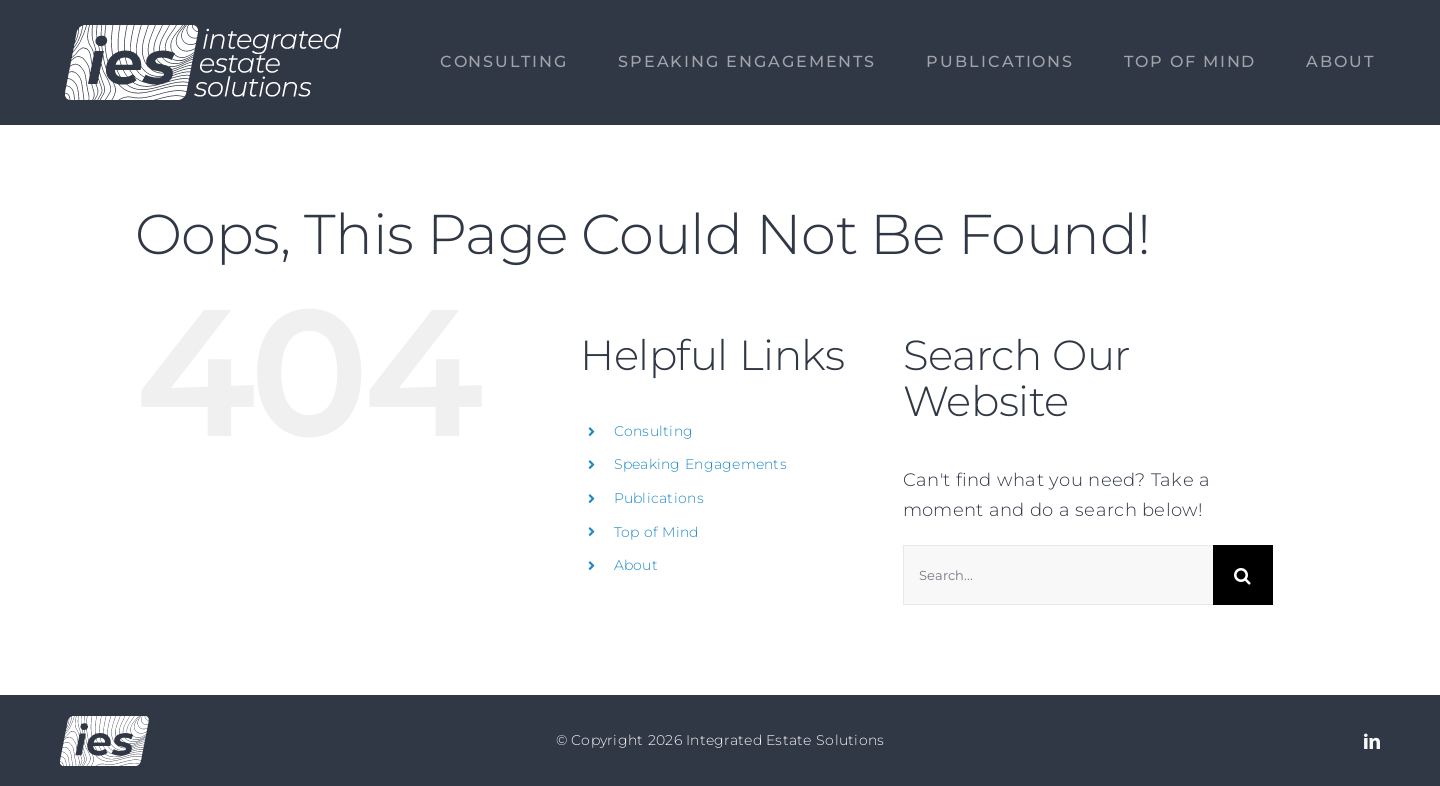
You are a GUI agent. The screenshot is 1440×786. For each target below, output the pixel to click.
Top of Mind (656, 532)
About (636, 565)
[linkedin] (1372, 741)
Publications (659, 498)
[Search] (1243, 575)
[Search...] (1058, 575)
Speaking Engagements (700, 464)
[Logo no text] (104, 725)
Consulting (654, 431)
